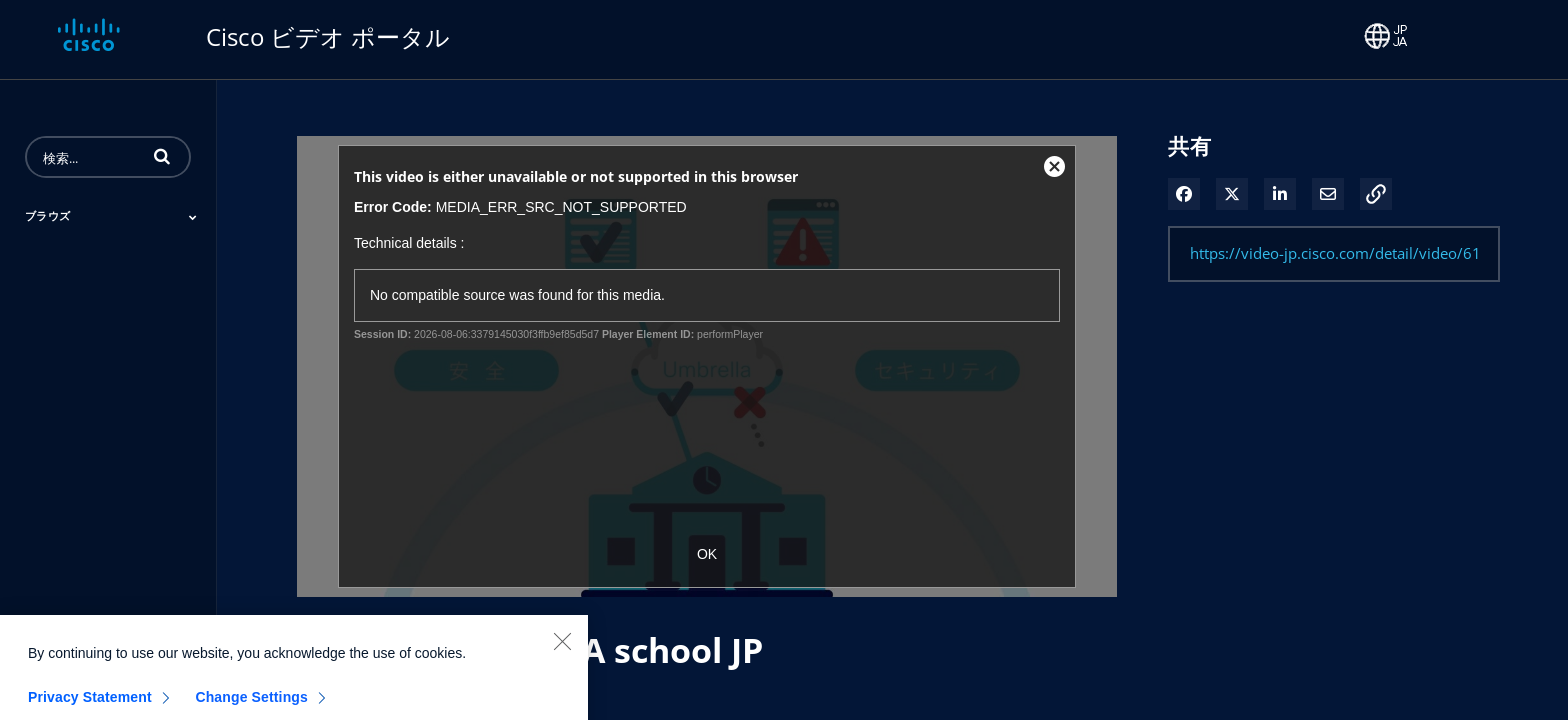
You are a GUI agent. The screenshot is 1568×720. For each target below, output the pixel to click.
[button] (162, 156)
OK (707, 554)
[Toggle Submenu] (193, 217)
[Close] (562, 659)
